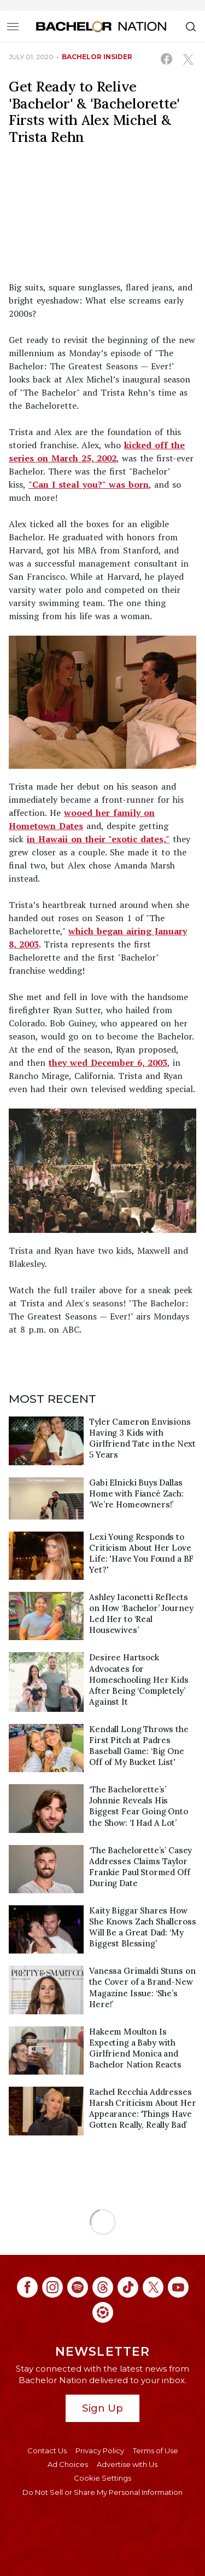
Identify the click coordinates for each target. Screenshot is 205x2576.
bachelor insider (97, 57)
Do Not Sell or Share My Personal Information (102, 2492)
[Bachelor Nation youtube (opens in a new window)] (178, 2287)
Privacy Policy (99, 2450)
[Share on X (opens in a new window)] (187, 59)
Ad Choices (68, 2464)
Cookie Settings (102, 2478)
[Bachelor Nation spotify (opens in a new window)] (77, 2287)
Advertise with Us (127, 2464)
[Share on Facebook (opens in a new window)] (166, 59)
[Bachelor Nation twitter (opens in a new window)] (153, 2287)
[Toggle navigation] (12, 26)
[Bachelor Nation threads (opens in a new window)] (102, 2287)
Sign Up (102, 2408)
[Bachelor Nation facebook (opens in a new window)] (27, 2287)
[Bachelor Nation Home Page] (101, 26)
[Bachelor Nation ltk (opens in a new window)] (102, 2312)
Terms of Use (155, 2450)
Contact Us (47, 2450)
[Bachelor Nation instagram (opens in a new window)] (52, 2287)
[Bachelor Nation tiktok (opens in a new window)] (127, 2287)
